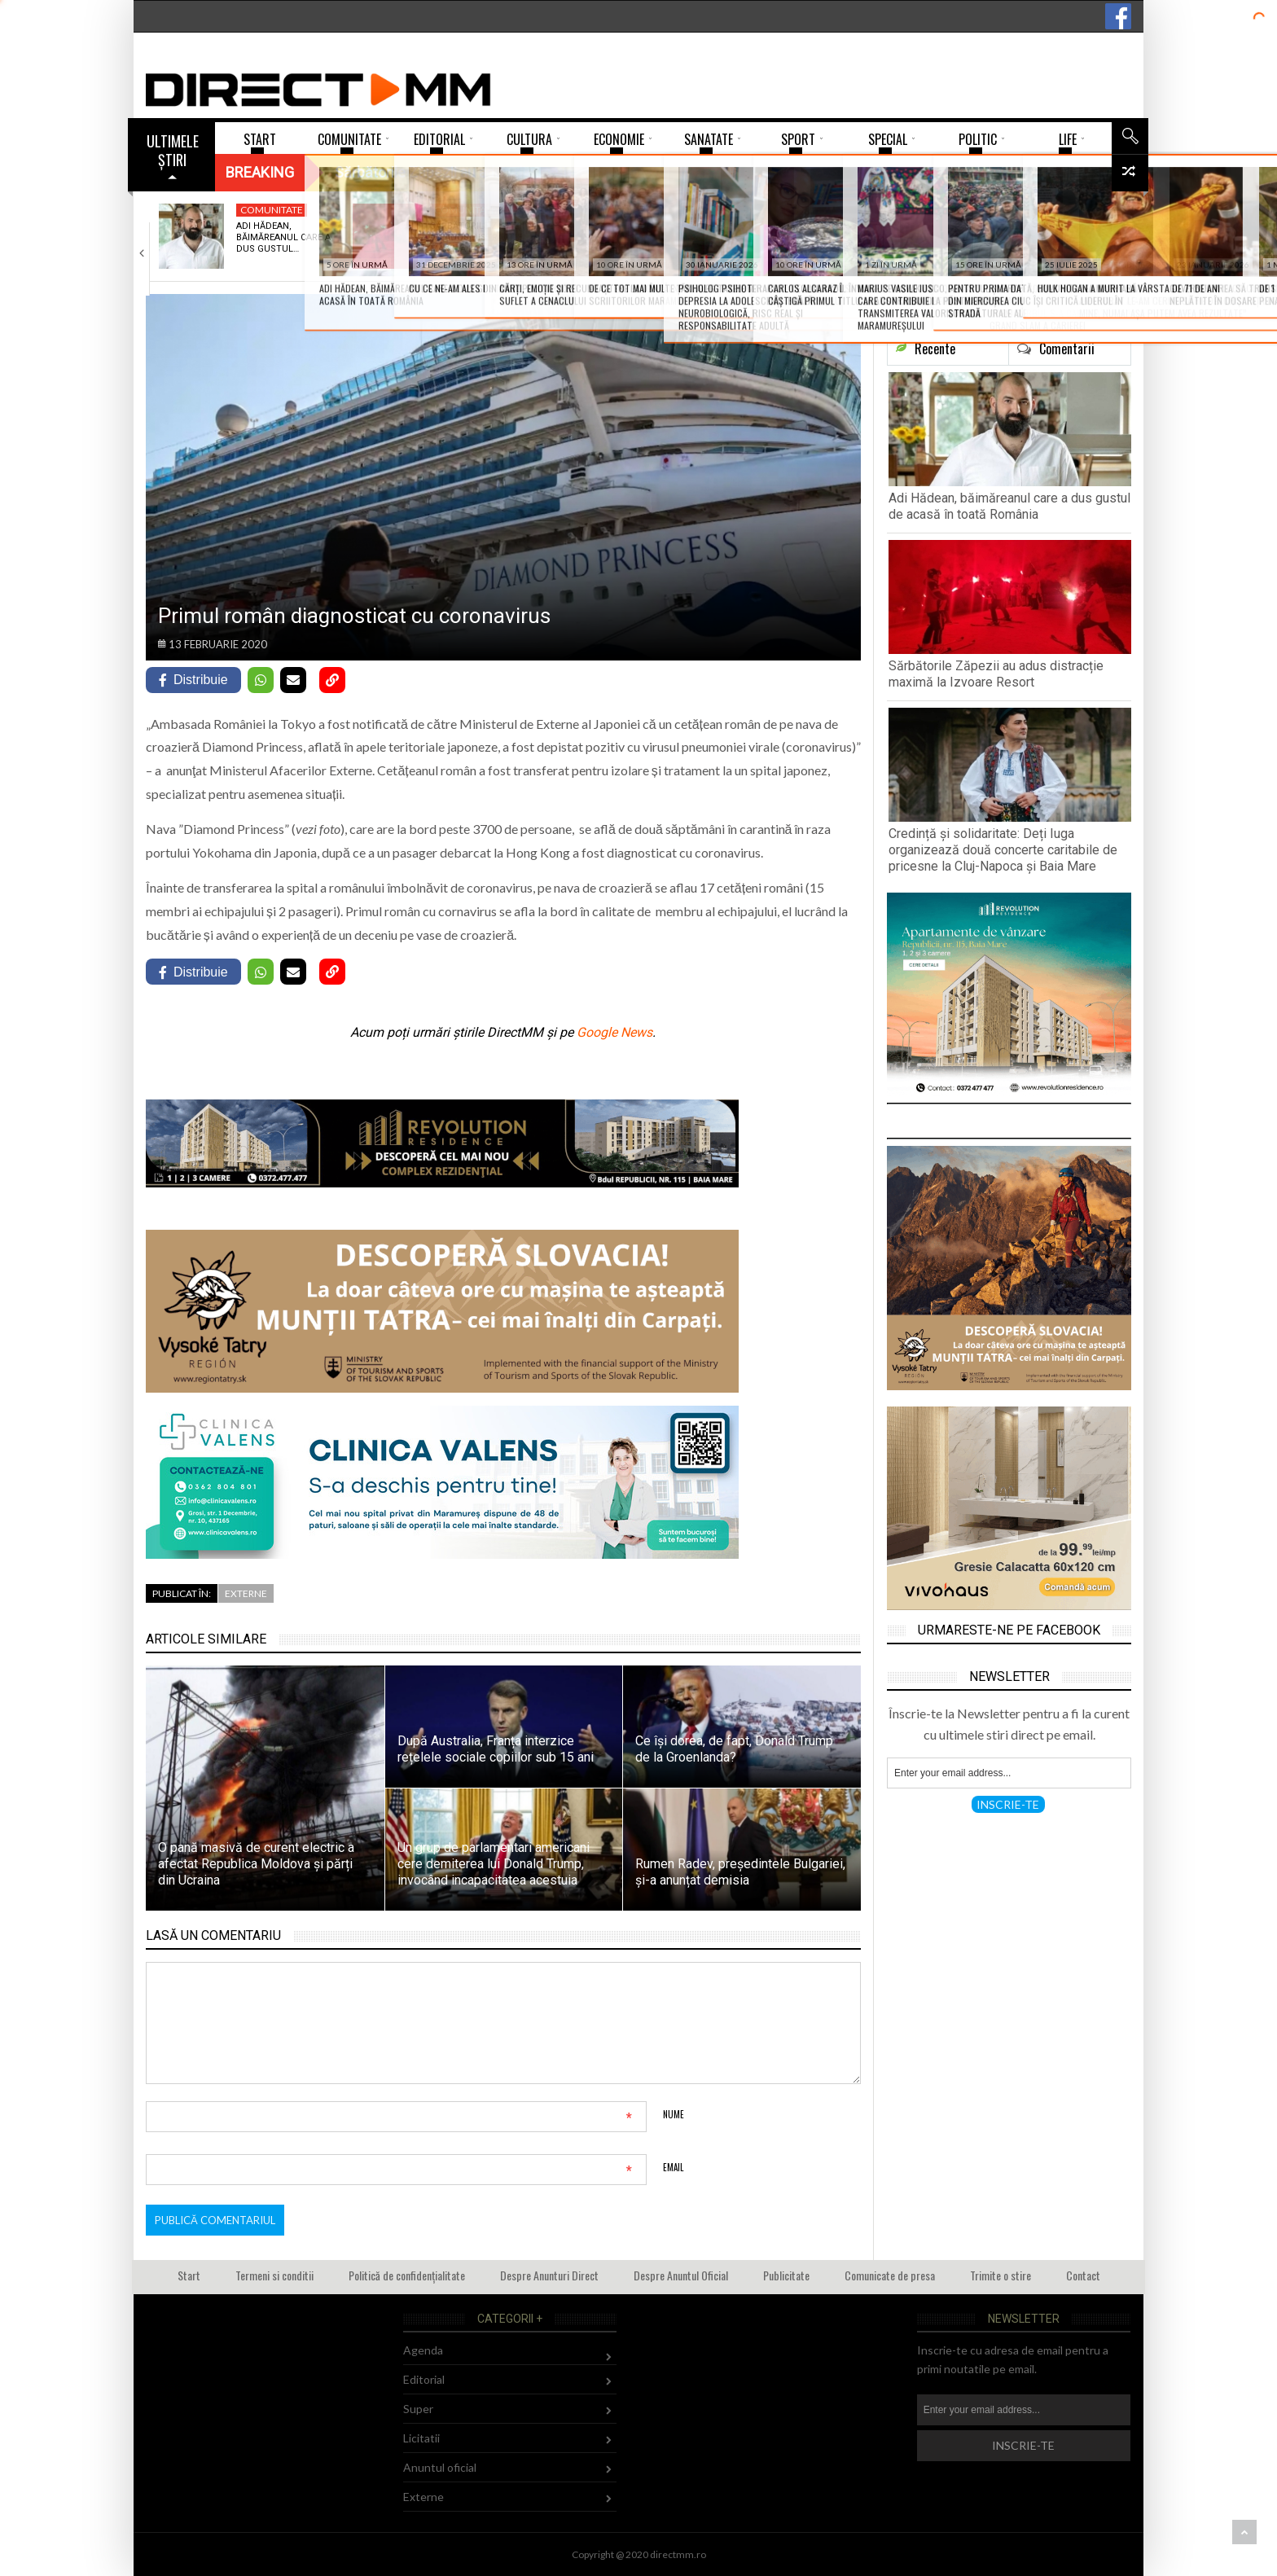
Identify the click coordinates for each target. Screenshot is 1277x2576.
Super (418, 2409)
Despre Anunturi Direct (549, 2275)
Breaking (260, 172)
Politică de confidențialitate (407, 2275)
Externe (246, 1593)
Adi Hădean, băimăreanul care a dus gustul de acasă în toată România (1009, 506)
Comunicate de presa (890, 2275)
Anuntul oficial (439, 2467)
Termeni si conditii (274, 2275)
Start (189, 2275)
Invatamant (1046, 210)
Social (644, 210)
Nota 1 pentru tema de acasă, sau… (1060, 232)
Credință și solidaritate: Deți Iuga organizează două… (666, 243)
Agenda (423, 2350)
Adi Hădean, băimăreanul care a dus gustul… (283, 238)
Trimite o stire (1000, 2275)
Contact (1083, 2275)
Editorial (424, 2379)
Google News (614, 1032)
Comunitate (271, 210)
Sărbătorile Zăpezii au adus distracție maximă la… (477, 238)
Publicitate (786, 2275)
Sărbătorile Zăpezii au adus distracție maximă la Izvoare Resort (996, 674)
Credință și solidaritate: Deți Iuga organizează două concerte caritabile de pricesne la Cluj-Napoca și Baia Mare (1003, 850)
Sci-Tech (842, 210)
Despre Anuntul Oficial (681, 2275)
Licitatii (421, 2438)
